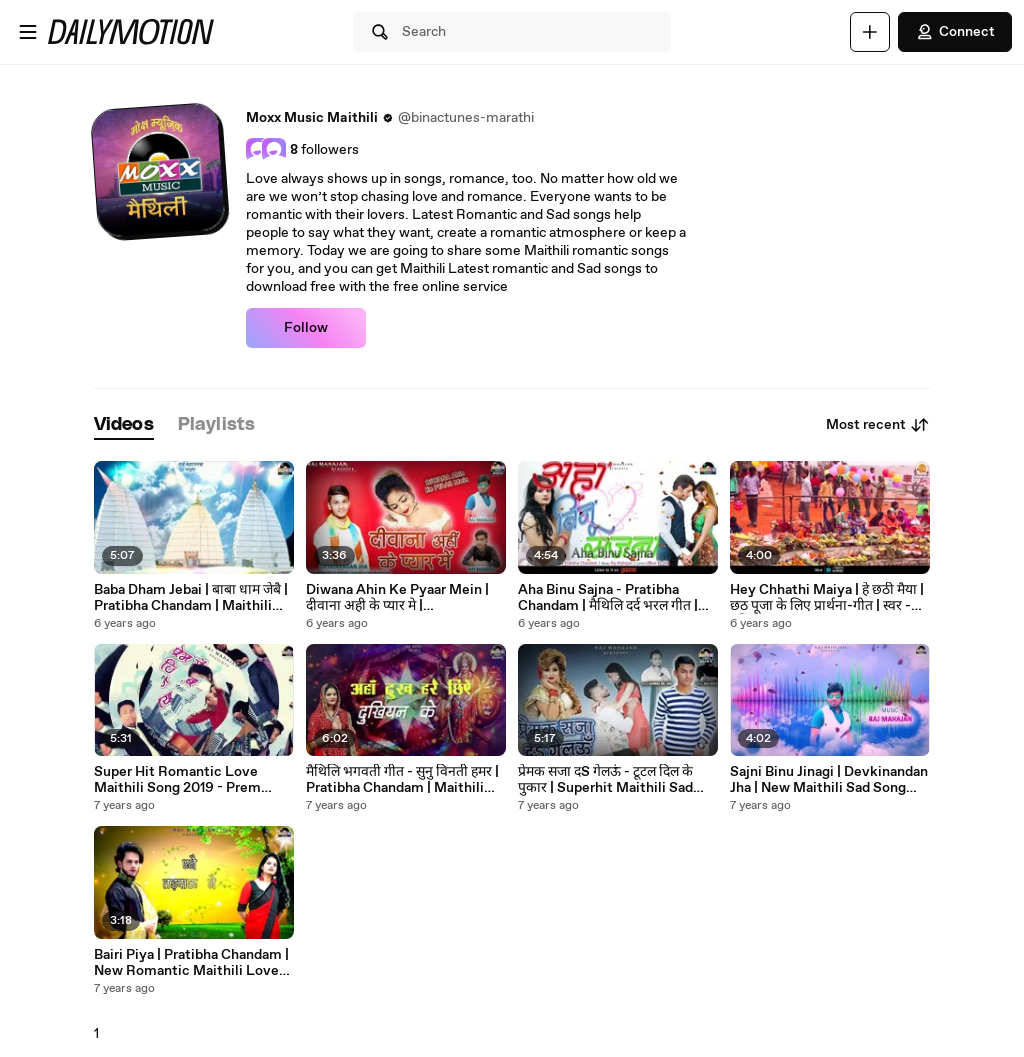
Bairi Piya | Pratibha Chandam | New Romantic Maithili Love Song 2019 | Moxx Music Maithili (191, 963)
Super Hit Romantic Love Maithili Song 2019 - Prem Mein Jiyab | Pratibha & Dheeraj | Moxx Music (193, 780)
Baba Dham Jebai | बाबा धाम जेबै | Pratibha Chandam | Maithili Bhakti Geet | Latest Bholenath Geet (193, 598)
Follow (306, 328)
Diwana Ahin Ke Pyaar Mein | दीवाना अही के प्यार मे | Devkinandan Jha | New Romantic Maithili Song (397, 598)
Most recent (878, 425)
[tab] (124, 425)
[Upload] (870, 32)
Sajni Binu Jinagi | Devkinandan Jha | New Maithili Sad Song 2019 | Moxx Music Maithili (829, 780)
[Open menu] (28, 32)
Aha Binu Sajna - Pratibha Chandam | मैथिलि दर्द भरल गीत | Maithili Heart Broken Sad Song (608, 598)
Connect (955, 32)
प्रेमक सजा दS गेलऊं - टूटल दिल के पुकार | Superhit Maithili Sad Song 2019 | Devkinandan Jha (610, 780)
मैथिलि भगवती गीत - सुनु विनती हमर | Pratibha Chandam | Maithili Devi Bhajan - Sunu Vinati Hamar (402, 780)
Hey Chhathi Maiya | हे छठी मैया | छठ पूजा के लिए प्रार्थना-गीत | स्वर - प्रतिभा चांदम (827, 598)
